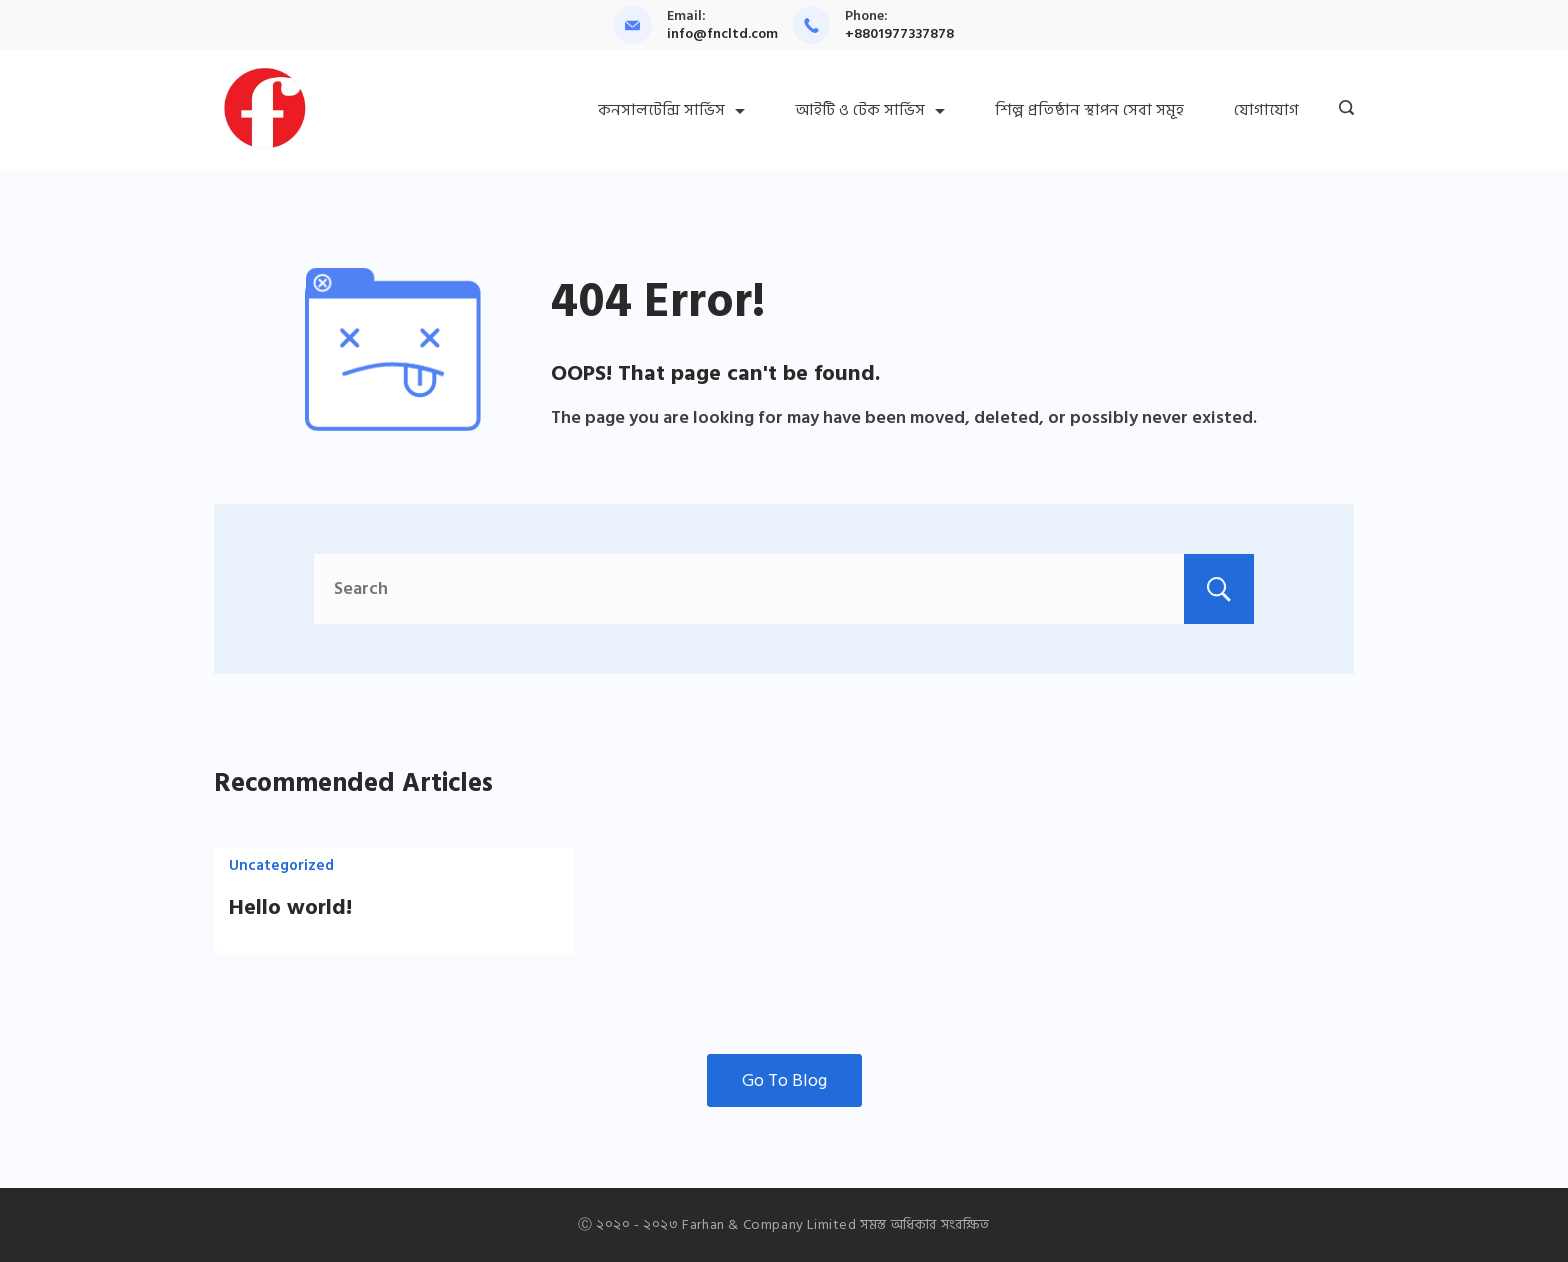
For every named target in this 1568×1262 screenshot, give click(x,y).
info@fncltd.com (722, 33)
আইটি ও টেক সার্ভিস (870, 110)
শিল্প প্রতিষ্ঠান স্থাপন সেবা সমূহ (1089, 110)
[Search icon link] (1341, 110)
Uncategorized (281, 865)
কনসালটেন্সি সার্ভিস (671, 110)
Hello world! (290, 907)
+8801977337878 (899, 33)
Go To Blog (784, 1080)
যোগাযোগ (1266, 110)
